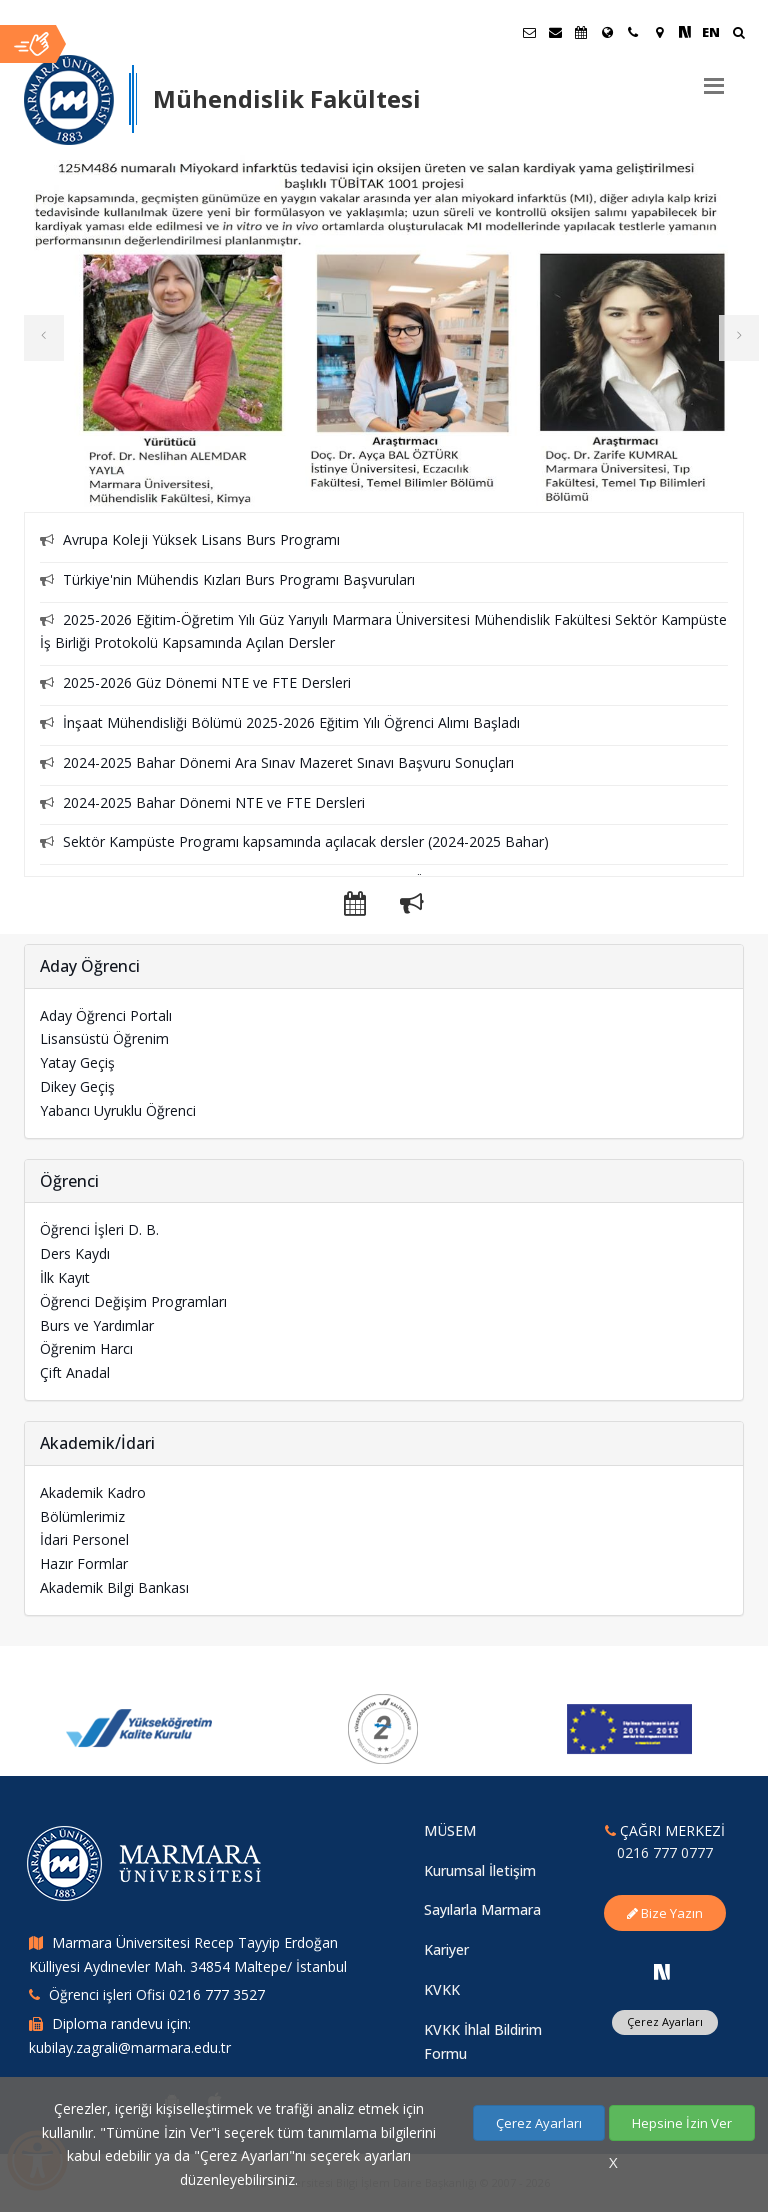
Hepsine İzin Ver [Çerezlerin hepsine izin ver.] (682, 2123)
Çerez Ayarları (539, 2123)
